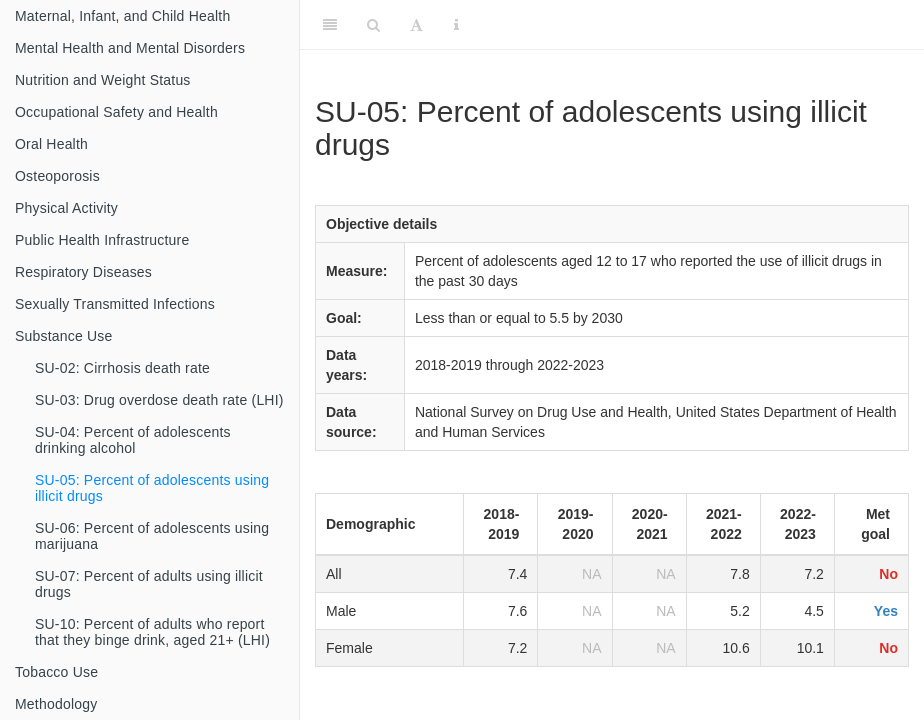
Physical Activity (66, 208)
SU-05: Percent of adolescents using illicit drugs (152, 488)
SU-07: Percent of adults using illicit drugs (149, 584)
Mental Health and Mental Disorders (130, 48)
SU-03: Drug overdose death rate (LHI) (159, 400)
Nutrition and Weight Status (103, 80)
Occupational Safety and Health (116, 112)
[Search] (373, 25)
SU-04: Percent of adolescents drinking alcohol (133, 440)
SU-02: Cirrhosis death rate (122, 368)
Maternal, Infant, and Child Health (122, 16)
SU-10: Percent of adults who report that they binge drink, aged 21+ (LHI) (152, 632)
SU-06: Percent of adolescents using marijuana (152, 536)
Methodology (56, 704)
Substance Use (64, 336)
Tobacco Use (56, 672)
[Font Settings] (416, 25)
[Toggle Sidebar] (330, 25)
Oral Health (51, 144)
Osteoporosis (57, 176)
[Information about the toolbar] (456, 25)
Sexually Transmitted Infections (115, 304)
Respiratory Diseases (83, 272)
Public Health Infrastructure (102, 240)
